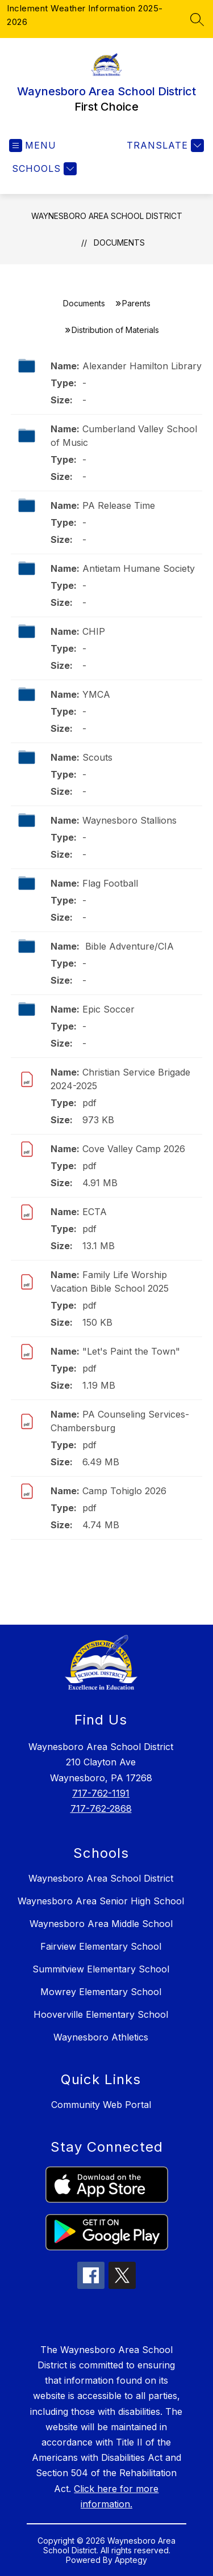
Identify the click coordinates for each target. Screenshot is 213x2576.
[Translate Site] (164, 145)
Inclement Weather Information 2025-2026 (85, 15)
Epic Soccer (108, 1009)
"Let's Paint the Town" (131, 1351)
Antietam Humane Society (138, 568)
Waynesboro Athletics (100, 2037)
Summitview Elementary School (100, 1969)
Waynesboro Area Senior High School (101, 1901)
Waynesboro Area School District (106, 216)
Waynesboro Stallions (129, 820)
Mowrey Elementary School (100, 1991)
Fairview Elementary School (100, 1946)
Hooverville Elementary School (101, 2014)
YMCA (96, 694)
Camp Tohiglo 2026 (124, 1490)
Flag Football (110, 883)
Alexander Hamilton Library (142, 366)
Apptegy (131, 2560)
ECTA (94, 1211)
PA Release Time (118, 505)
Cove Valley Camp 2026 (133, 1148)
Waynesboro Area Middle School (101, 1923)
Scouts (97, 757)
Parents (136, 303)
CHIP (93, 631)
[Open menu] (32, 145)
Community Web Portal (101, 2104)
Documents (119, 242)
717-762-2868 (101, 1808)
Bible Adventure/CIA (128, 946)
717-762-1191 (101, 1793)
